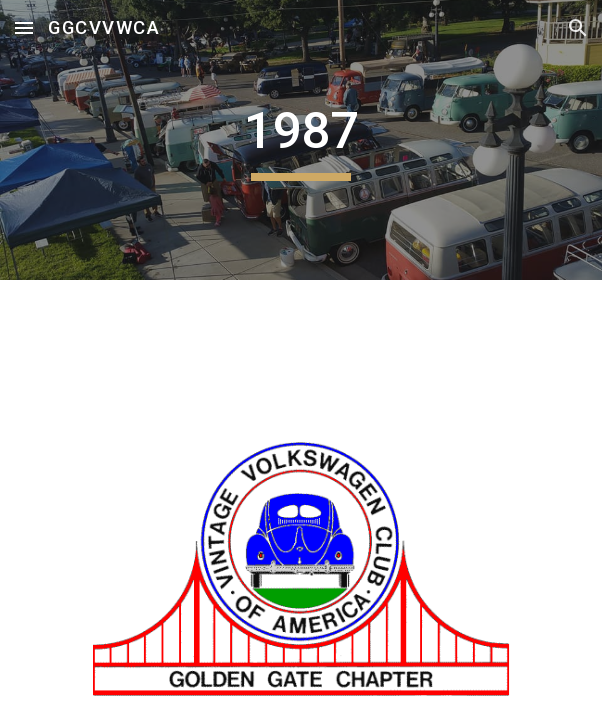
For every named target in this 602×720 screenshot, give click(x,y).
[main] (300, 140)
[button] (24, 27)
